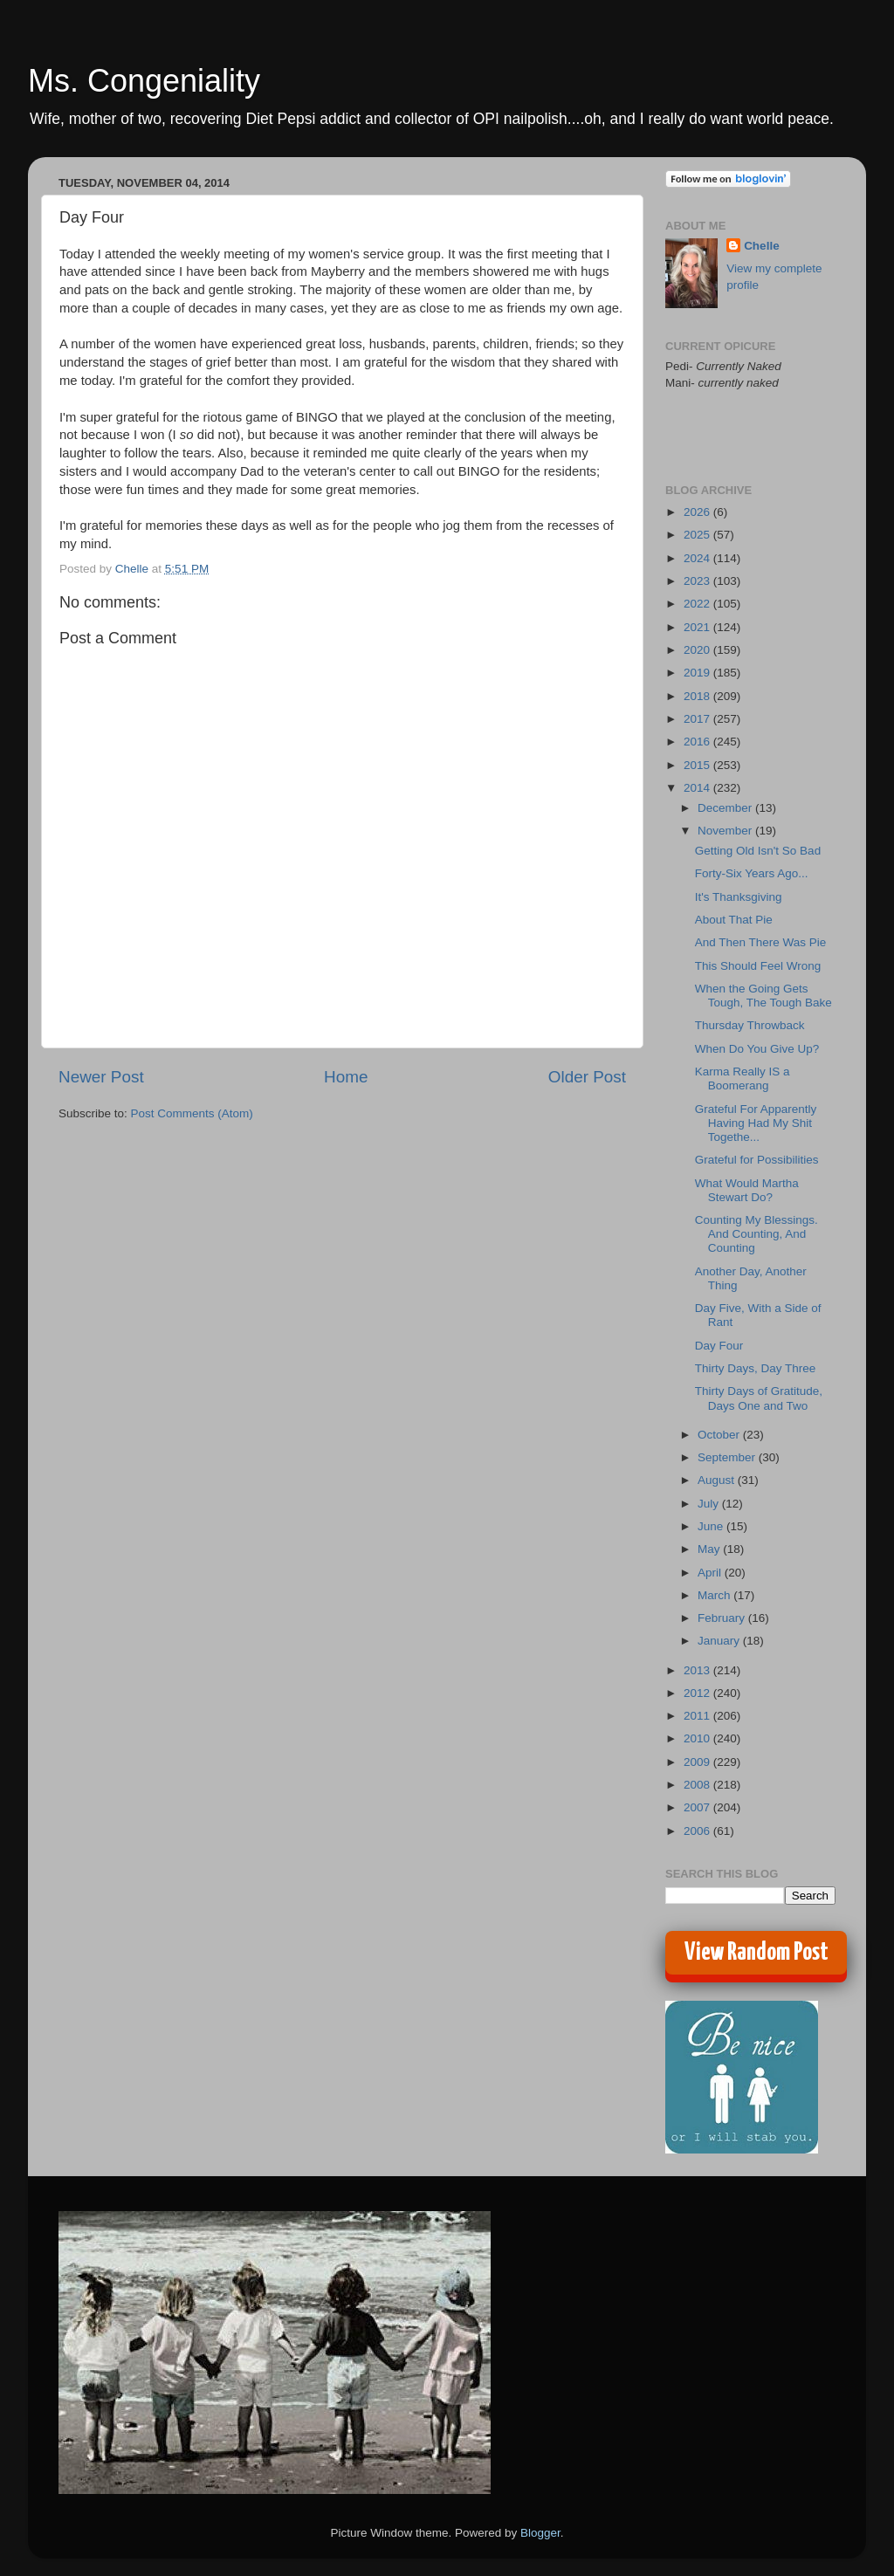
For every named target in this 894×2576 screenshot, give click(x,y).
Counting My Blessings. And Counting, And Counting (756, 1233)
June (712, 1526)
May (710, 1549)
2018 (698, 696)
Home (346, 1077)
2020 (698, 649)
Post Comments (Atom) (192, 1113)
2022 (698, 603)
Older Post (587, 1077)
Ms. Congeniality (144, 81)
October (720, 1434)
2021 (698, 627)
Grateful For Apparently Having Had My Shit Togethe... (756, 1123)
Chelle (762, 245)
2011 (698, 1715)
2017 (698, 718)
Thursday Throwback (750, 1025)
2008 (698, 1784)
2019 (698, 672)
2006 (698, 1831)
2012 (698, 1693)
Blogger (540, 2532)
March (715, 1595)
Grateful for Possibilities (757, 1159)
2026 (698, 512)
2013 (698, 1670)
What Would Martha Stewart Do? (747, 1190)
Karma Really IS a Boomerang (742, 1078)
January (720, 1640)
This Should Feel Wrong (758, 965)
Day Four (719, 1345)
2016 (698, 741)
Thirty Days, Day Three (755, 1368)
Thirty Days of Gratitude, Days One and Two (758, 1398)
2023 (698, 580)
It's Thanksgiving (738, 896)
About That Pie (734, 919)
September (728, 1457)
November (726, 830)
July (710, 1503)
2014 (698, 787)
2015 (698, 765)
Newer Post (101, 1077)
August (718, 1480)
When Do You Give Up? (757, 1048)
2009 (698, 1762)
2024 (698, 558)
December (726, 807)
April (711, 1572)
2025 (698, 534)
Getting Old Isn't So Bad (758, 850)
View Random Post (756, 1953)
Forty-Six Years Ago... (751, 873)
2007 (698, 1807)
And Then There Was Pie (761, 942)
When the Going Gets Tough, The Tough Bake (763, 995)
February (723, 1618)
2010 (698, 1738)
